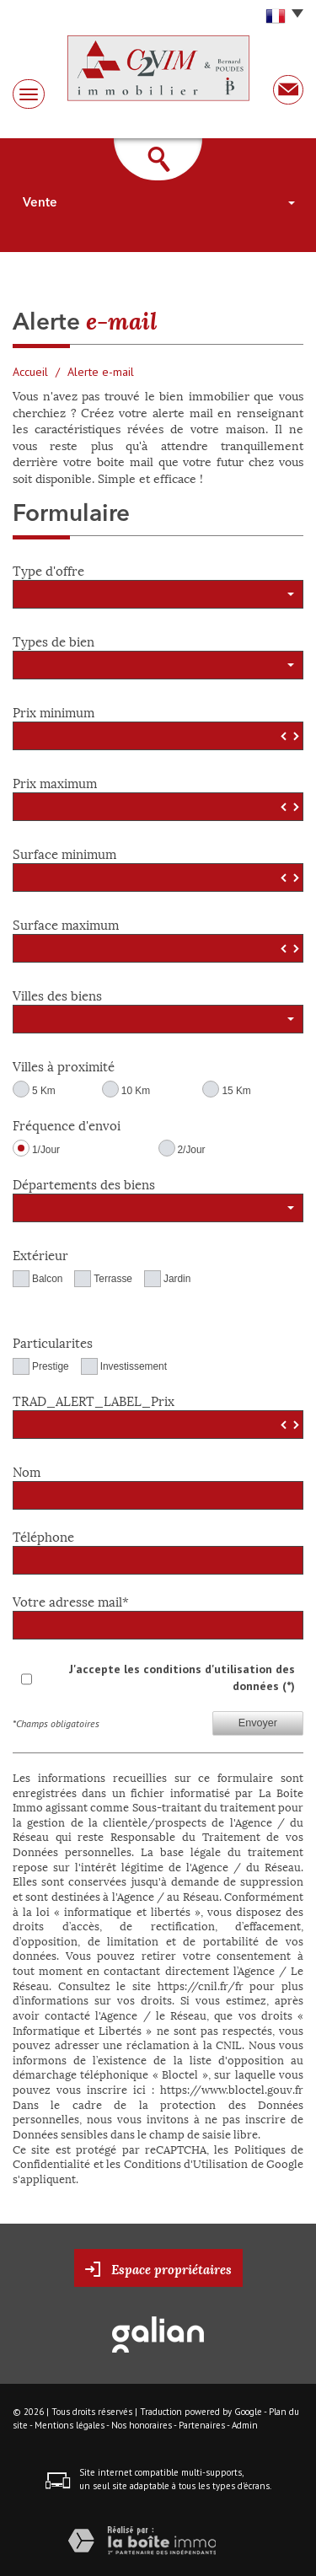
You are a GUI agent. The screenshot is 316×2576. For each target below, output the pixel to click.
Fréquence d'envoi (67, 1123)
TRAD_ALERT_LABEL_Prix (93, 1399)
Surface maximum (66, 922)
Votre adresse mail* (71, 1599)
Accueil (30, 371)
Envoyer (257, 1723)
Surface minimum (64, 852)
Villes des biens (57, 993)
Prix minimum (53, 710)
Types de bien (53, 639)
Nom (26, 1470)
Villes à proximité (64, 1064)
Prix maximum (55, 781)
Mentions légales (69, 2425)
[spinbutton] (158, 736)
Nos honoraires (141, 2425)
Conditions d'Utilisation (186, 2163)
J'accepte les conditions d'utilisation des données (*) (182, 1677)
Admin (245, 2425)
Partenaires (202, 2425)
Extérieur (40, 1253)
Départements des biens (84, 1182)
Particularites (53, 1341)
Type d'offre (48, 568)
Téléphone (43, 1534)
